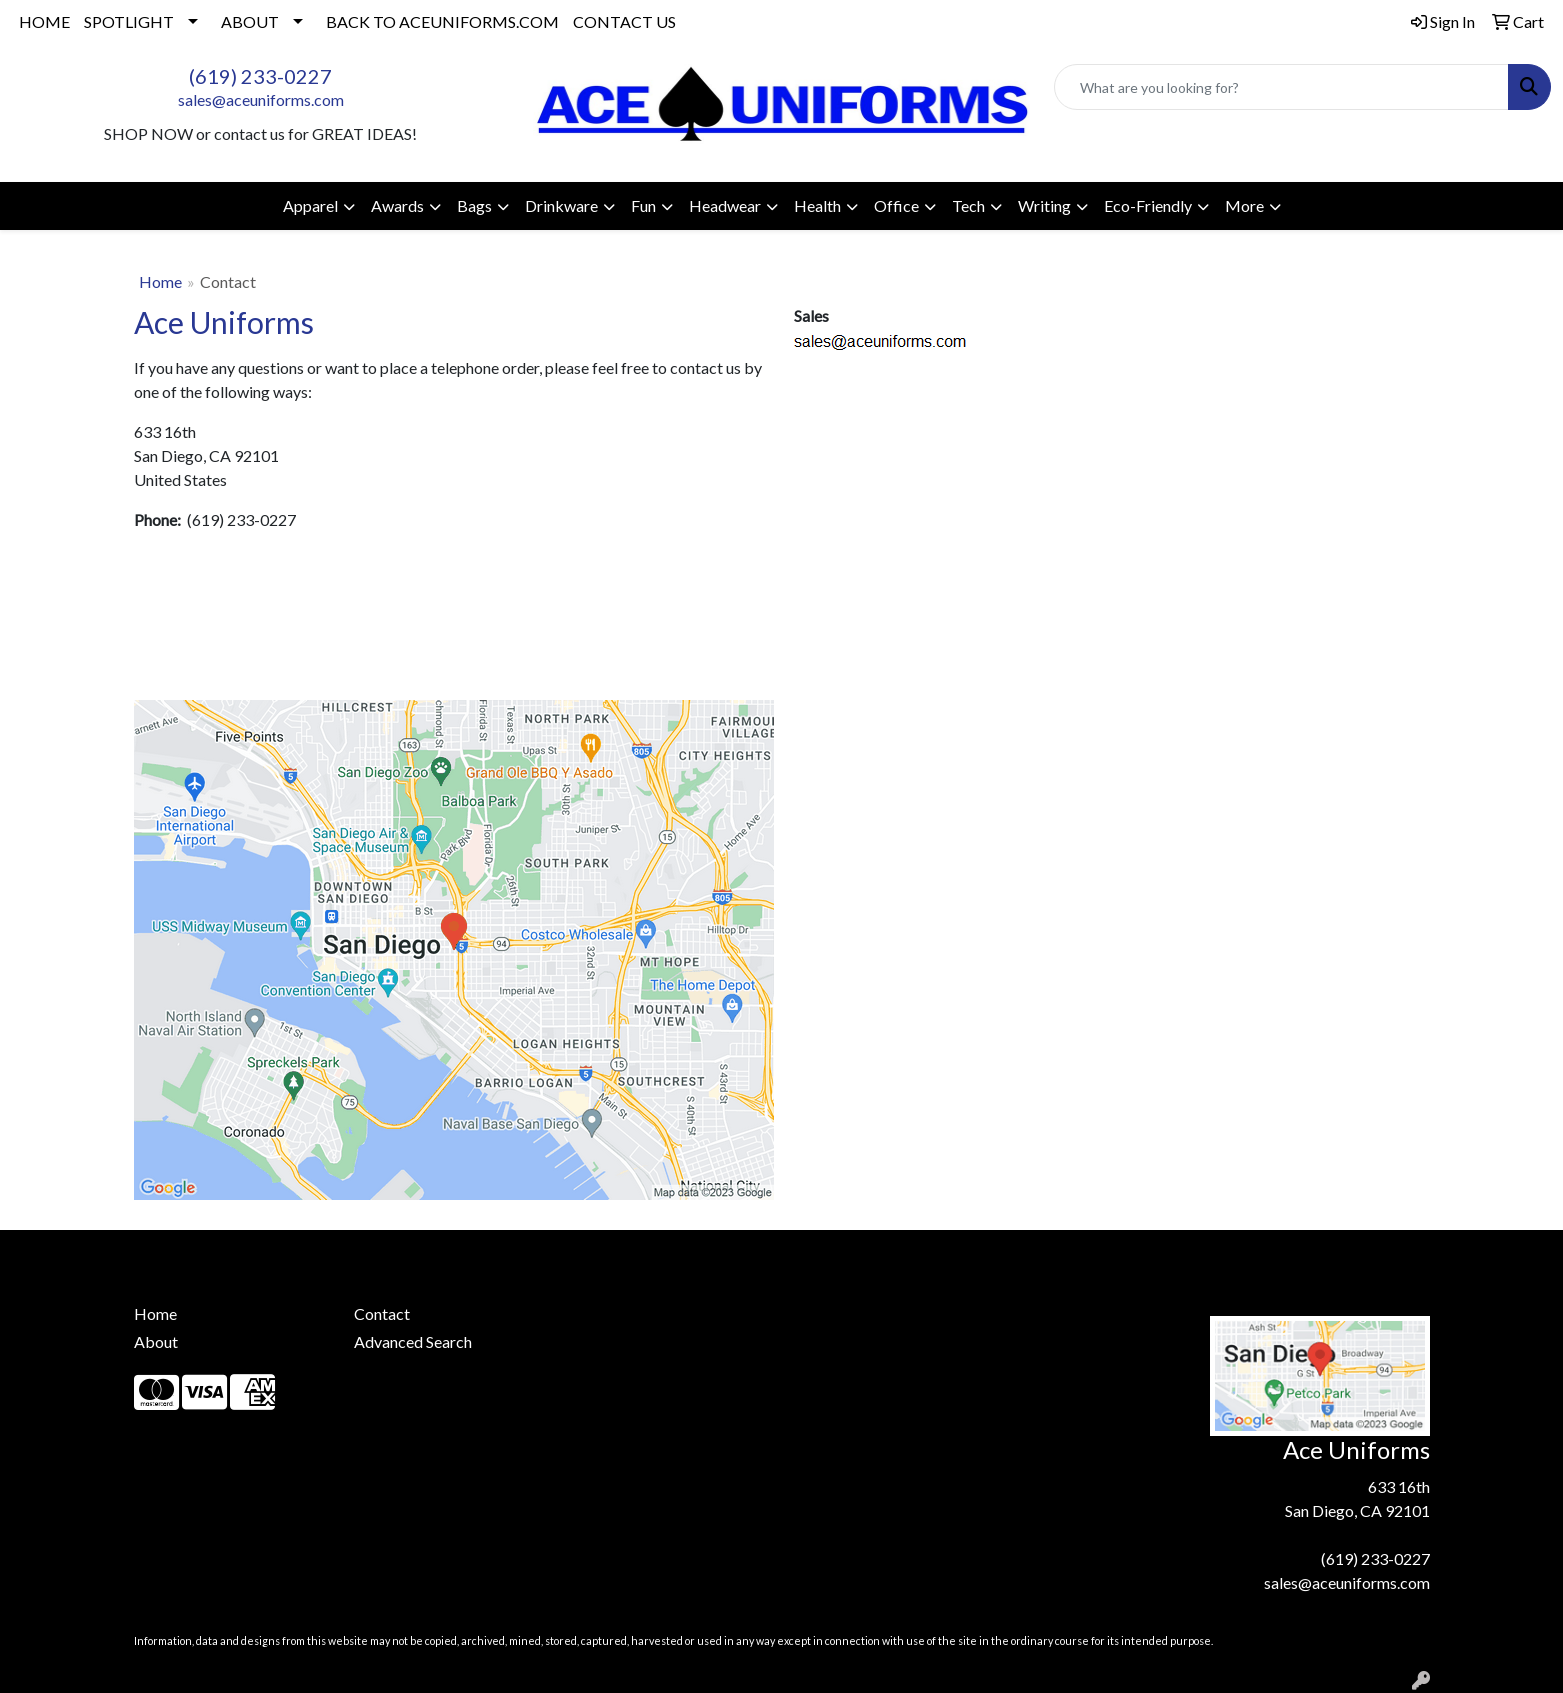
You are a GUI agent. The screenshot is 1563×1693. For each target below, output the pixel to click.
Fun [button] (643, 205)
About (156, 1341)
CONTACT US (624, 21)
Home (160, 281)
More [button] (1244, 205)
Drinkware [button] (561, 205)
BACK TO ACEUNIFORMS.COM (442, 21)
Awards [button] (397, 205)
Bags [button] (474, 205)
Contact (382, 1313)
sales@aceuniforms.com (261, 99)
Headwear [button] (725, 205)
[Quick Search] (1281, 87)
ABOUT (250, 21)
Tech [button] (968, 205)
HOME (44, 21)
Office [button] (896, 205)
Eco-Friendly (1148, 205)
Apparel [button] (310, 205)
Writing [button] (1044, 205)
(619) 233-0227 (260, 76)
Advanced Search (413, 1341)
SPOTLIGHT (129, 21)
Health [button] (817, 205)
